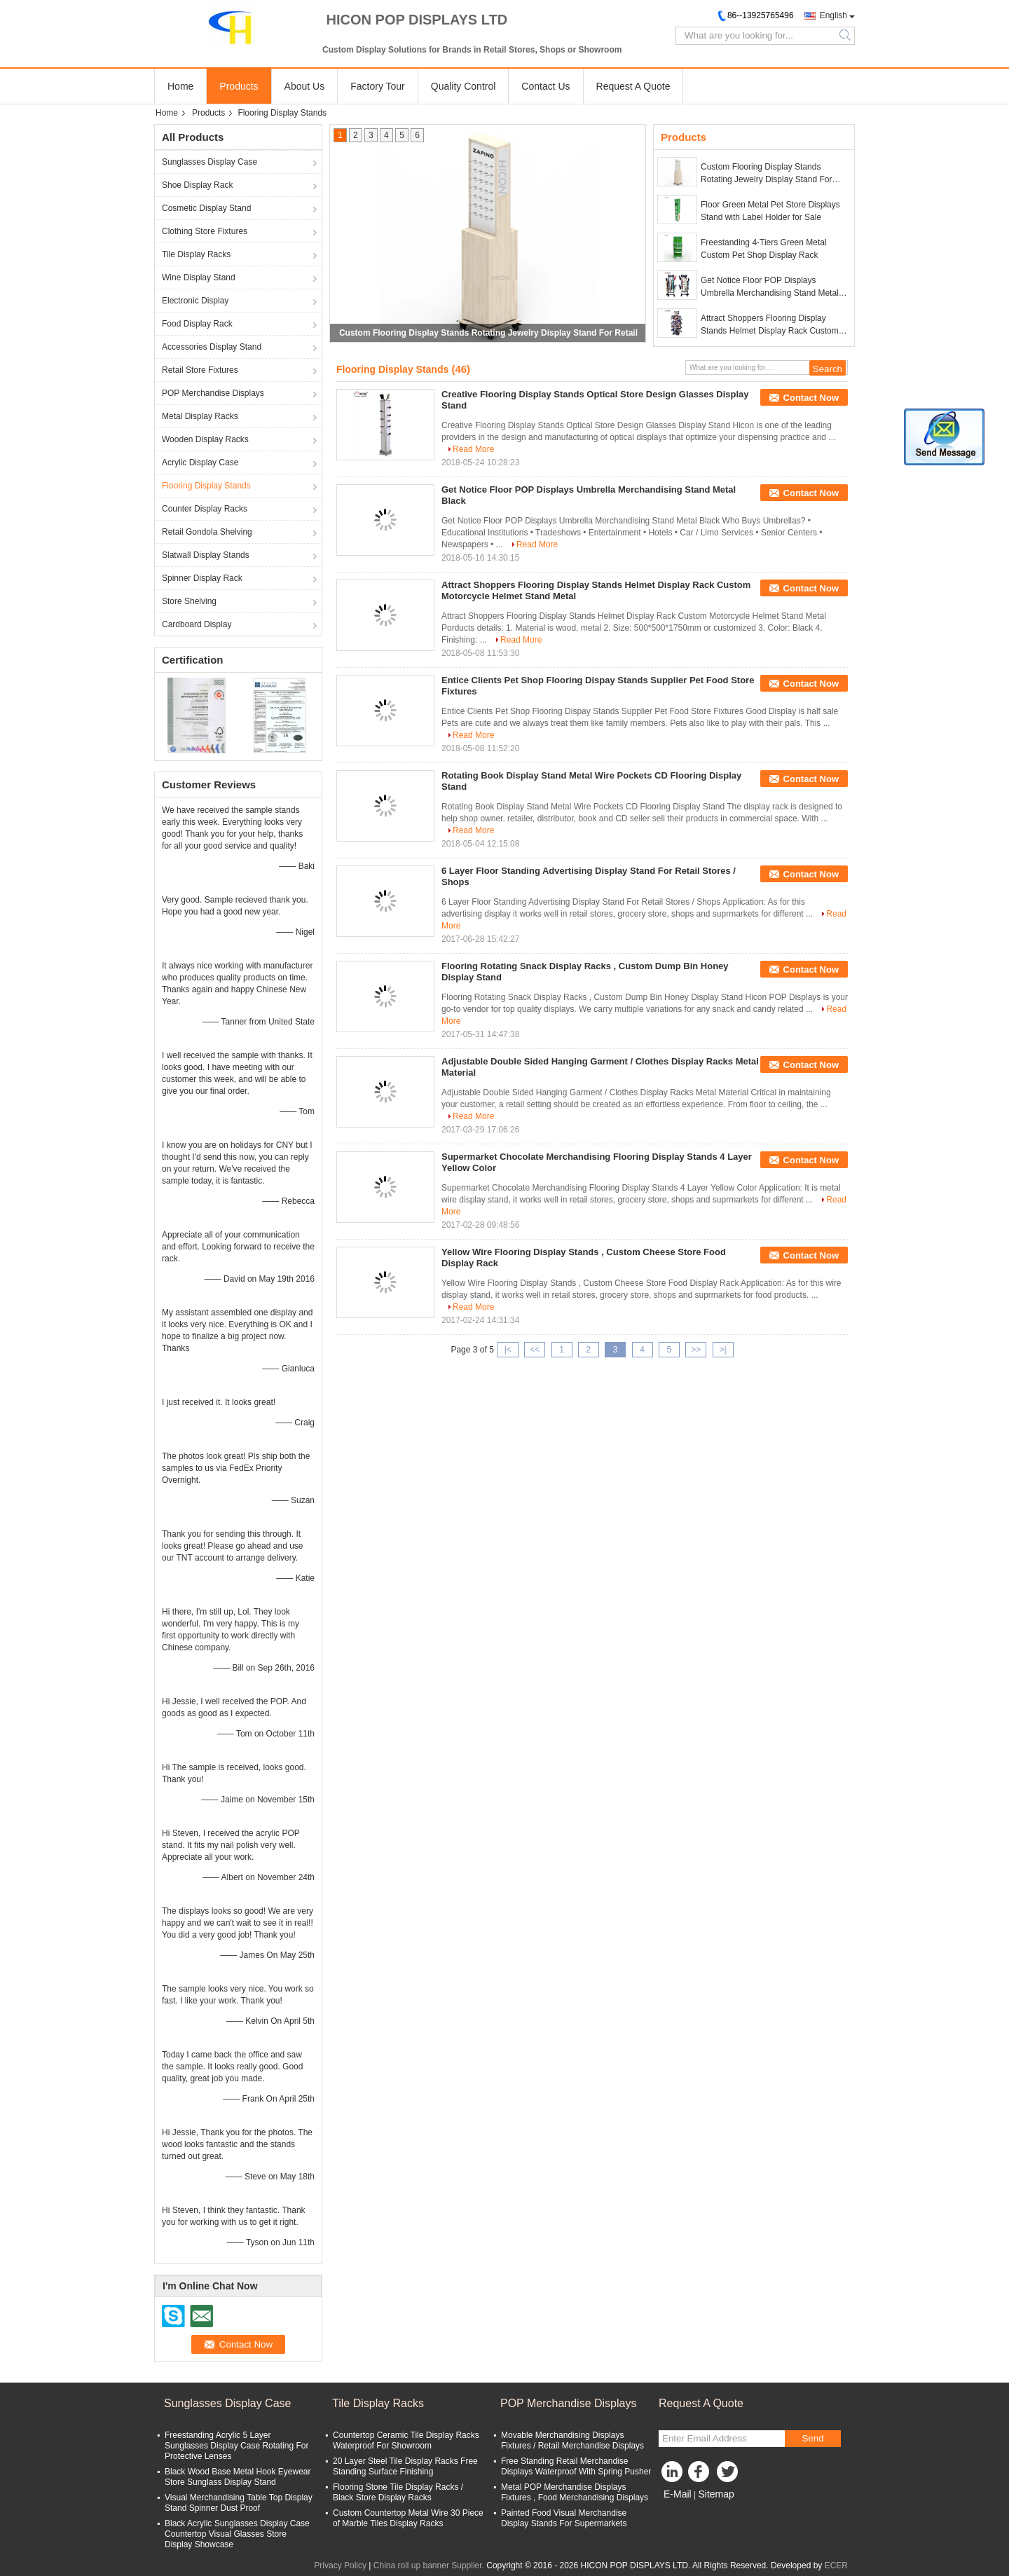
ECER (836, 2565)
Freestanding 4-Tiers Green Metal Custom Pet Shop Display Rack (764, 249)
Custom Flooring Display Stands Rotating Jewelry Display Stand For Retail (488, 333)
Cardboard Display (196, 624)
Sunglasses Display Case (209, 162)
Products (238, 86)
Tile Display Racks (196, 254)
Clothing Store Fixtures (204, 231)
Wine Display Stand (198, 277)
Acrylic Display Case (200, 462)
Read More (473, 449)
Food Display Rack (197, 324)
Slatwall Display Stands (205, 555)
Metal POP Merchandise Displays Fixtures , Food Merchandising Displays (574, 2492)
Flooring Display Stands (206, 486)
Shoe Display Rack (197, 185)
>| (723, 1350)
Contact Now (811, 397)
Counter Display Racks (204, 509)
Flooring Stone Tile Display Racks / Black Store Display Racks (398, 2492)
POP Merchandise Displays (213, 393)
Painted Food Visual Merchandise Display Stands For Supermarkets (563, 2518)
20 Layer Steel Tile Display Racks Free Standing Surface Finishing (405, 2466)
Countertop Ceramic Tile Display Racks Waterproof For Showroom (406, 2440)
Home (180, 86)
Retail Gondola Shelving (207, 532)
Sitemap (716, 2494)
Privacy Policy (340, 2565)
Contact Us (545, 86)
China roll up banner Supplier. (429, 2565)
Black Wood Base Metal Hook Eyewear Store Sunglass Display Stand (238, 2477)
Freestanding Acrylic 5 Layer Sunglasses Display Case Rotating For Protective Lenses (236, 2445)
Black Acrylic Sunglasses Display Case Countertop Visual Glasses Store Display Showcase (237, 2534)
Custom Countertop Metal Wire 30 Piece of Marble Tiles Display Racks (408, 2518)
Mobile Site (683, 2511)
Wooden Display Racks (205, 439)
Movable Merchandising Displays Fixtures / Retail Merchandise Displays (572, 2440)
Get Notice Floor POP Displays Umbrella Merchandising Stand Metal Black (770, 287)
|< (508, 1350)
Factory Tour (377, 86)
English (833, 15)
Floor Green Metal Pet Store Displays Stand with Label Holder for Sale (770, 211)
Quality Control (463, 86)
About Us (304, 86)
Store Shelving (189, 601)
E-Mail (678, 2494)
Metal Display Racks (200, 416)
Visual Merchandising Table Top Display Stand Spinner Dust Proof (239, 2503)
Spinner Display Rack (202, 578)
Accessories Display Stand (211, 347)
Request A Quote (633, 86)
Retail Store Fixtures (200, 370)
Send (812, 2438)
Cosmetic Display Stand (206, 208)
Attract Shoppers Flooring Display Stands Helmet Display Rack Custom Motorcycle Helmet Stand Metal (770, 325)
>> (696, 1350)
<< (535, 1350)
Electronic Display (195, 301)
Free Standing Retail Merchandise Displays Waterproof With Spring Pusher (576, 2466)
